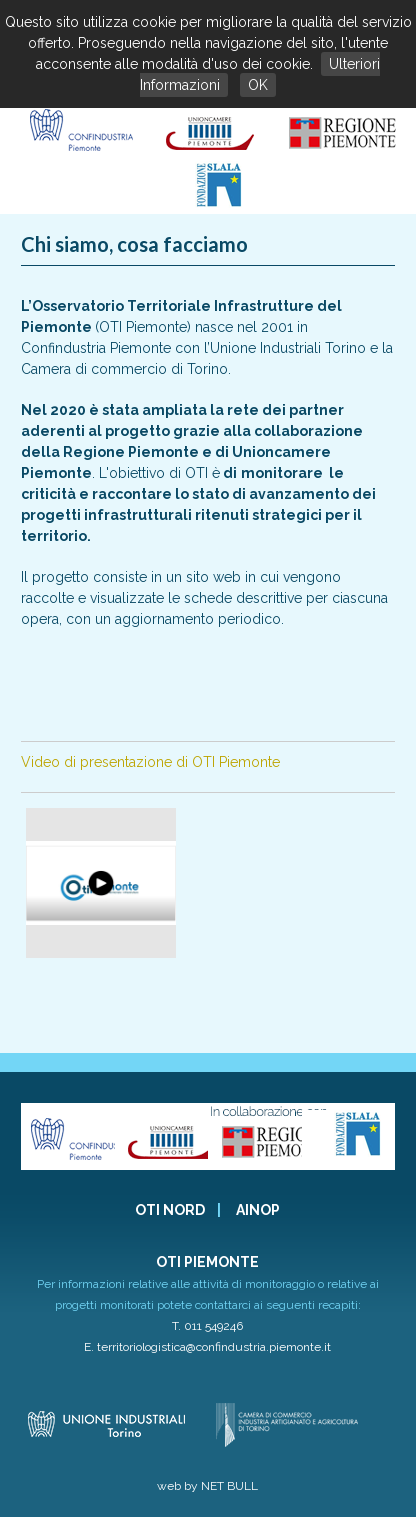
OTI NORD (170, 1210)
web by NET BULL (207, 1486)
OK (258, 85)
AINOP (258, 1210)
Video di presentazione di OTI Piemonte (150, 762)
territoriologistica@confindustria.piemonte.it (214, 1347)
